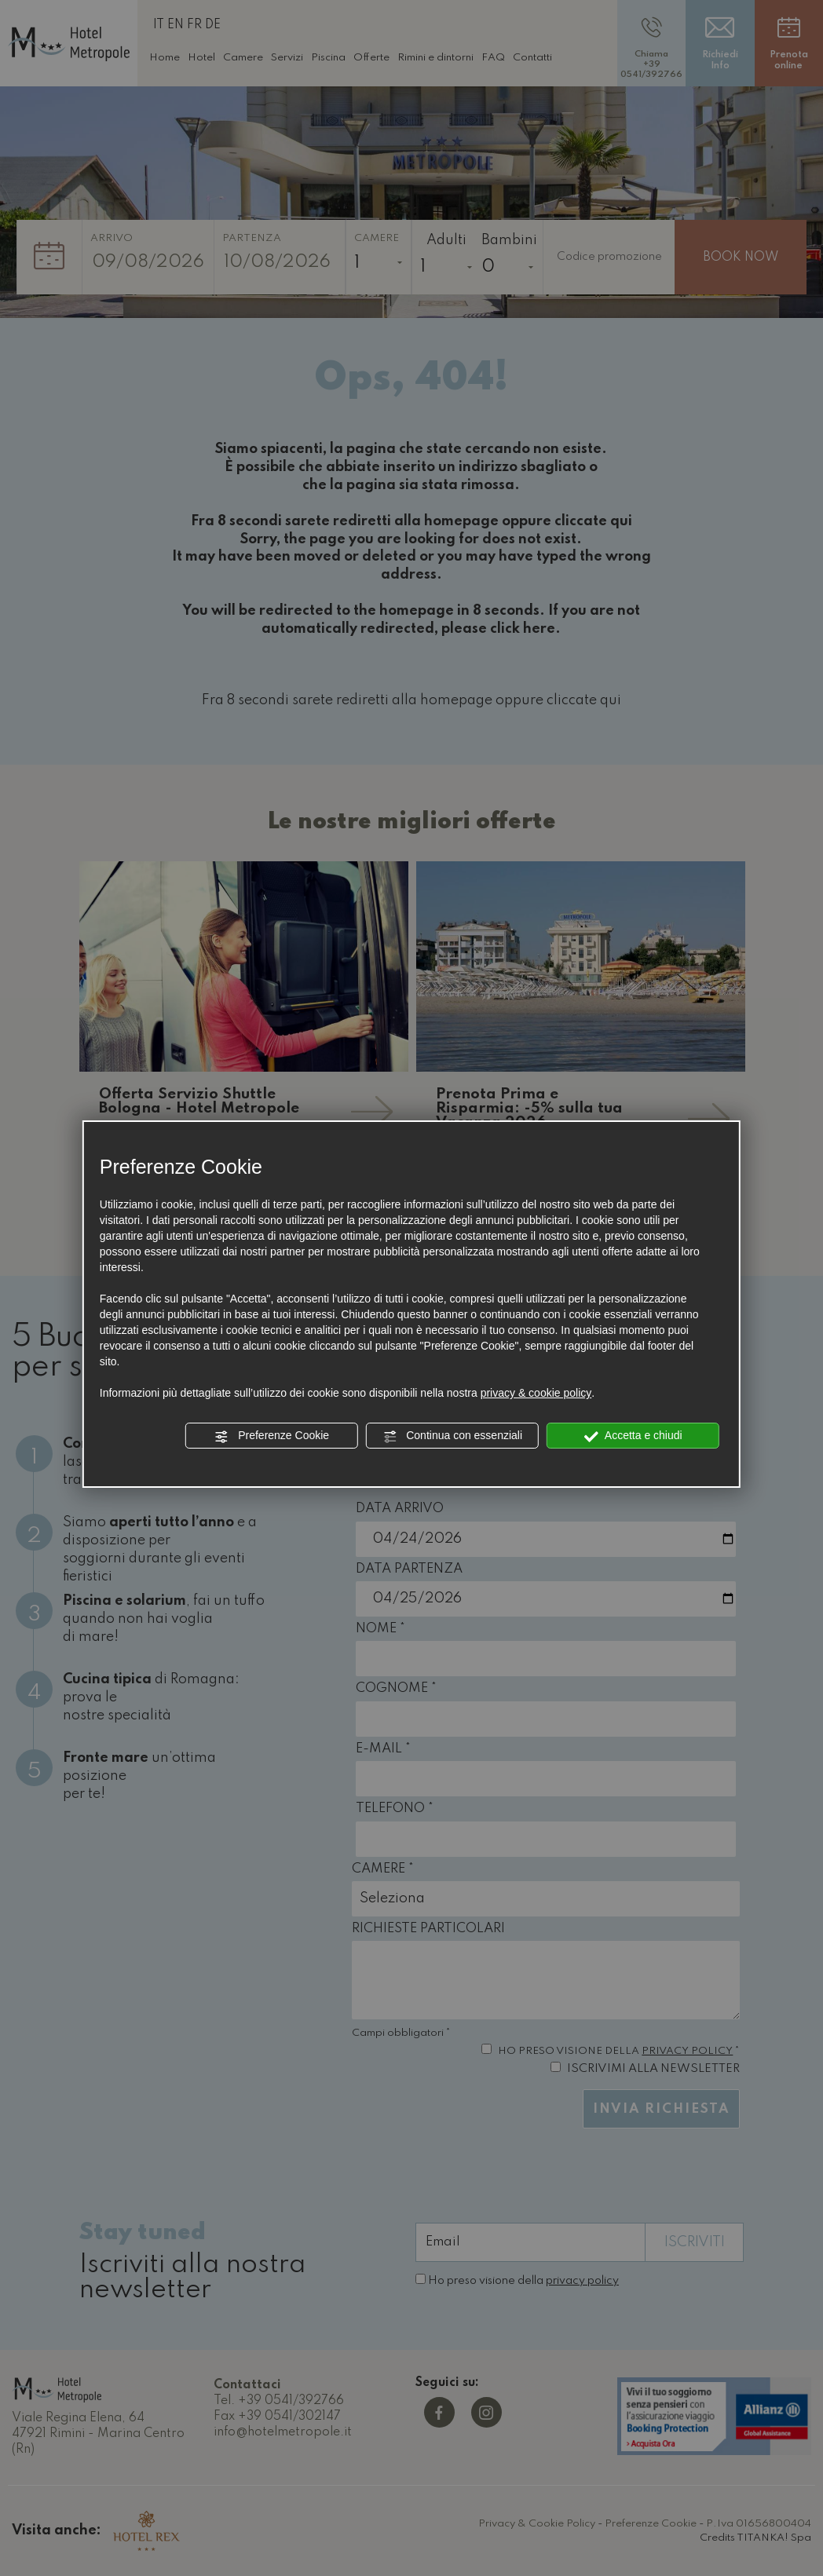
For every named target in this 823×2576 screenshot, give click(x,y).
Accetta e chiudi (633, 1436)
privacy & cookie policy (536, 1393)
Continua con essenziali (452, 1436)
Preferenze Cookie (271, 1436)
